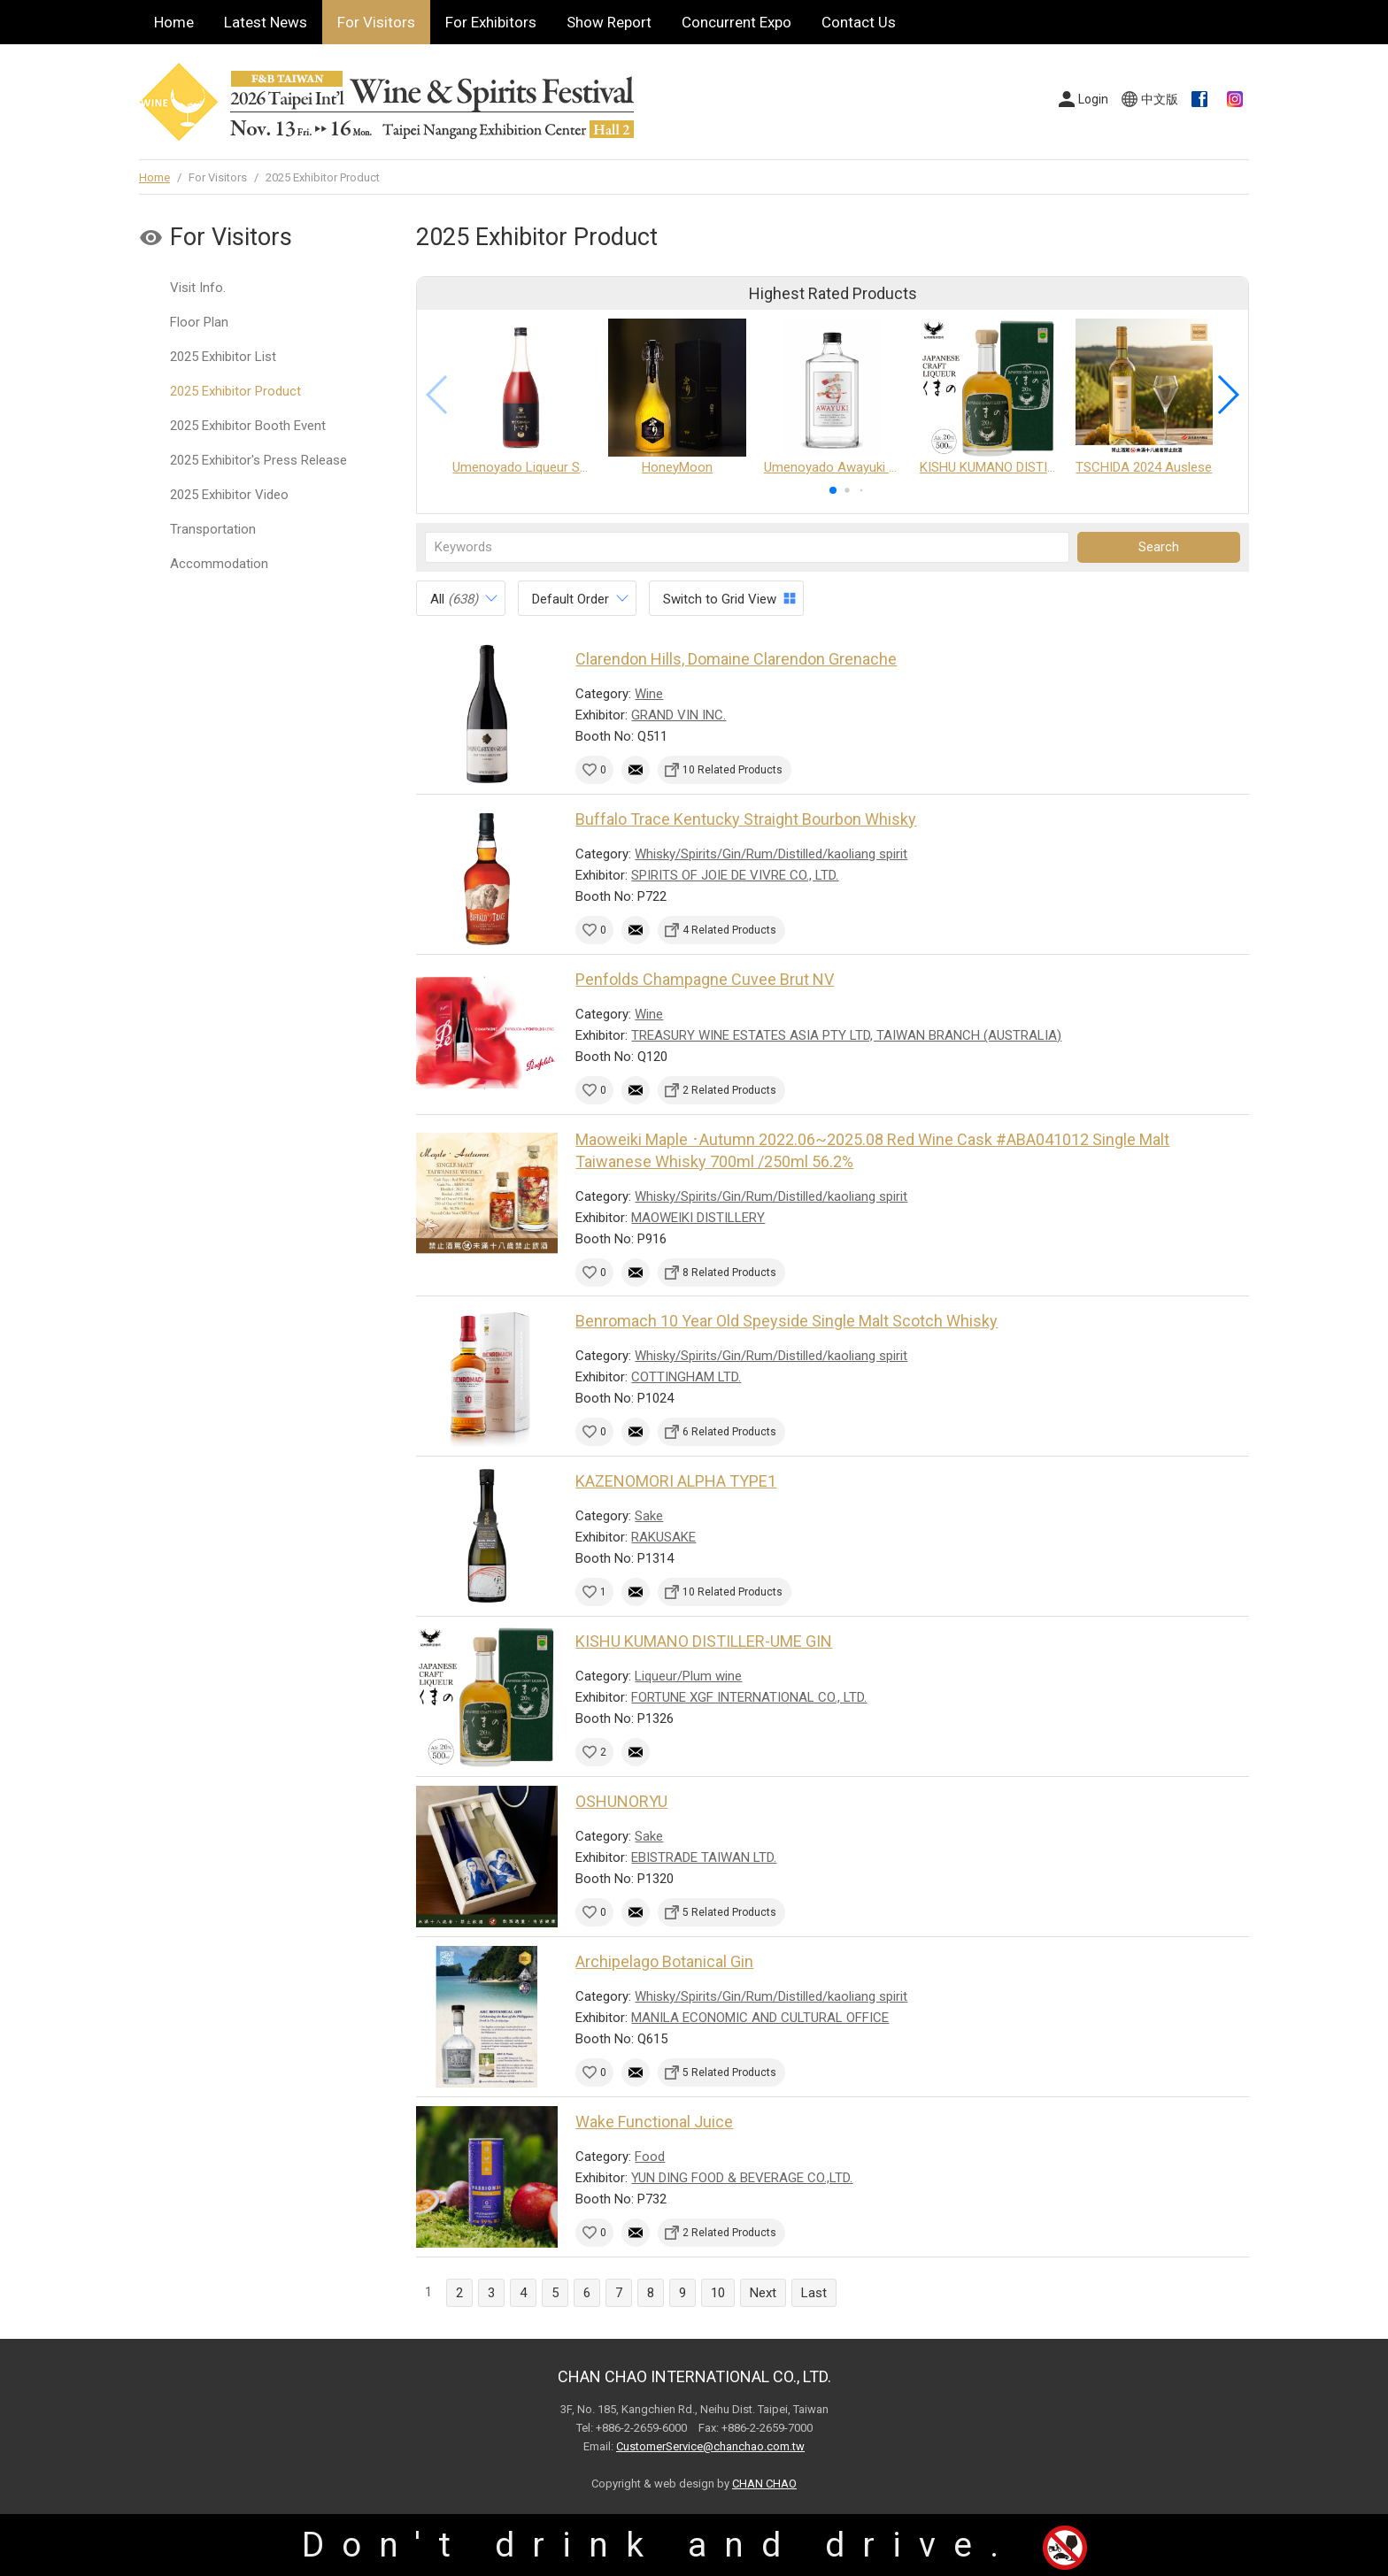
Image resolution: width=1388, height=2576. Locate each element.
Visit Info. (198, 288)
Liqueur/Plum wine (688, 1676)
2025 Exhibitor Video (229, 495)
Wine (649, 694)
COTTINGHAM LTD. (686, 1377)
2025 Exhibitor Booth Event (248, 426)
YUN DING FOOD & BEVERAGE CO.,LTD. (741, 2178)
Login (1093, 99)
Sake (649, 1516)
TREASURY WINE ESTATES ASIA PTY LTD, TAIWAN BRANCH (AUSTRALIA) (846, 1035)
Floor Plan (199, 322)
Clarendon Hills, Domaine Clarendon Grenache (736, 659)
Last (814, 2293)
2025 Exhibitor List (223, 357)
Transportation (213, 529)
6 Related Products (729, 1432)
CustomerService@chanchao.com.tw (710, 2446)
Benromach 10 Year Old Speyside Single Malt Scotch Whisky (786, 1320)
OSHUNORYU (621, 1801)
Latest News (265, 22)
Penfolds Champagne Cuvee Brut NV (704, 979)
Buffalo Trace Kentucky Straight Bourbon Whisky (745, 819)
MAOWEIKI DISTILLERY (698, 1218)
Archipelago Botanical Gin (664, 1961)
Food (650, 2157)
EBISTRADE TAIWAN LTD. (703, 1857)
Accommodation (219, 564)
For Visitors (376, 22)
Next (763, 2293)
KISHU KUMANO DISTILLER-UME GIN (703, 1641)
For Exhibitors (490, 22)
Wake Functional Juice (654, 2121)
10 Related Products (732, 770)
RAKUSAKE (663, 1537)
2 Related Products (729, 1090)
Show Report (609, 22)
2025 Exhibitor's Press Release (258, 460)
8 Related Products (729, 1272)
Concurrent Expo (736, 22)
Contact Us (858, 22)
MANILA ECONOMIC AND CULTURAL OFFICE (760, 2018)
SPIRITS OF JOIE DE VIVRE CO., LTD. (734, 875)
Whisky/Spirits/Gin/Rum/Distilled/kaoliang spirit (771, 854)
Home (174, 22)
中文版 (1159, 99)
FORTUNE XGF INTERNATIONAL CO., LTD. (749, 1697)
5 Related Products (729, 1912)
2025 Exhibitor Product (235, 391)
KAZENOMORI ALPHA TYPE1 (675, 1481)
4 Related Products (729, 930)
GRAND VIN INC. (678, 715)
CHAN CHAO (764, 2483)
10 (718, 2293)
